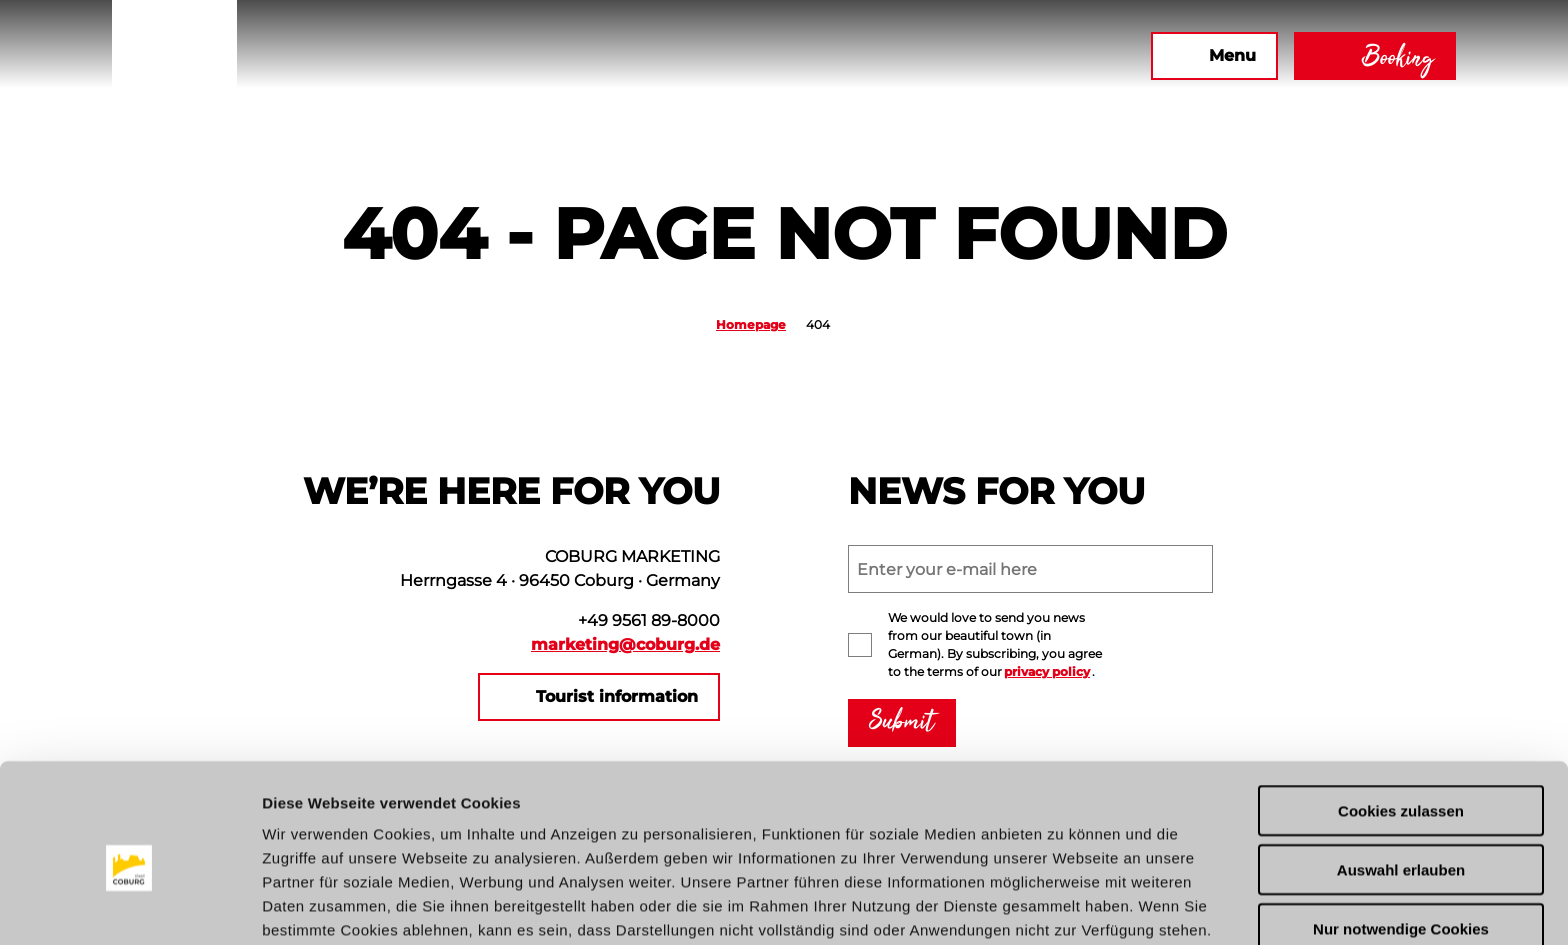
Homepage (751, 324)
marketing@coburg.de (625, 644)
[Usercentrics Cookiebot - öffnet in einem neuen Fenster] (129, 906)
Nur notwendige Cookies (1401, 839)
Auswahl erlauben (1401, 780)
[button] (919, 56)
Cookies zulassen (1401, 721)
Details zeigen (1063, 905)
